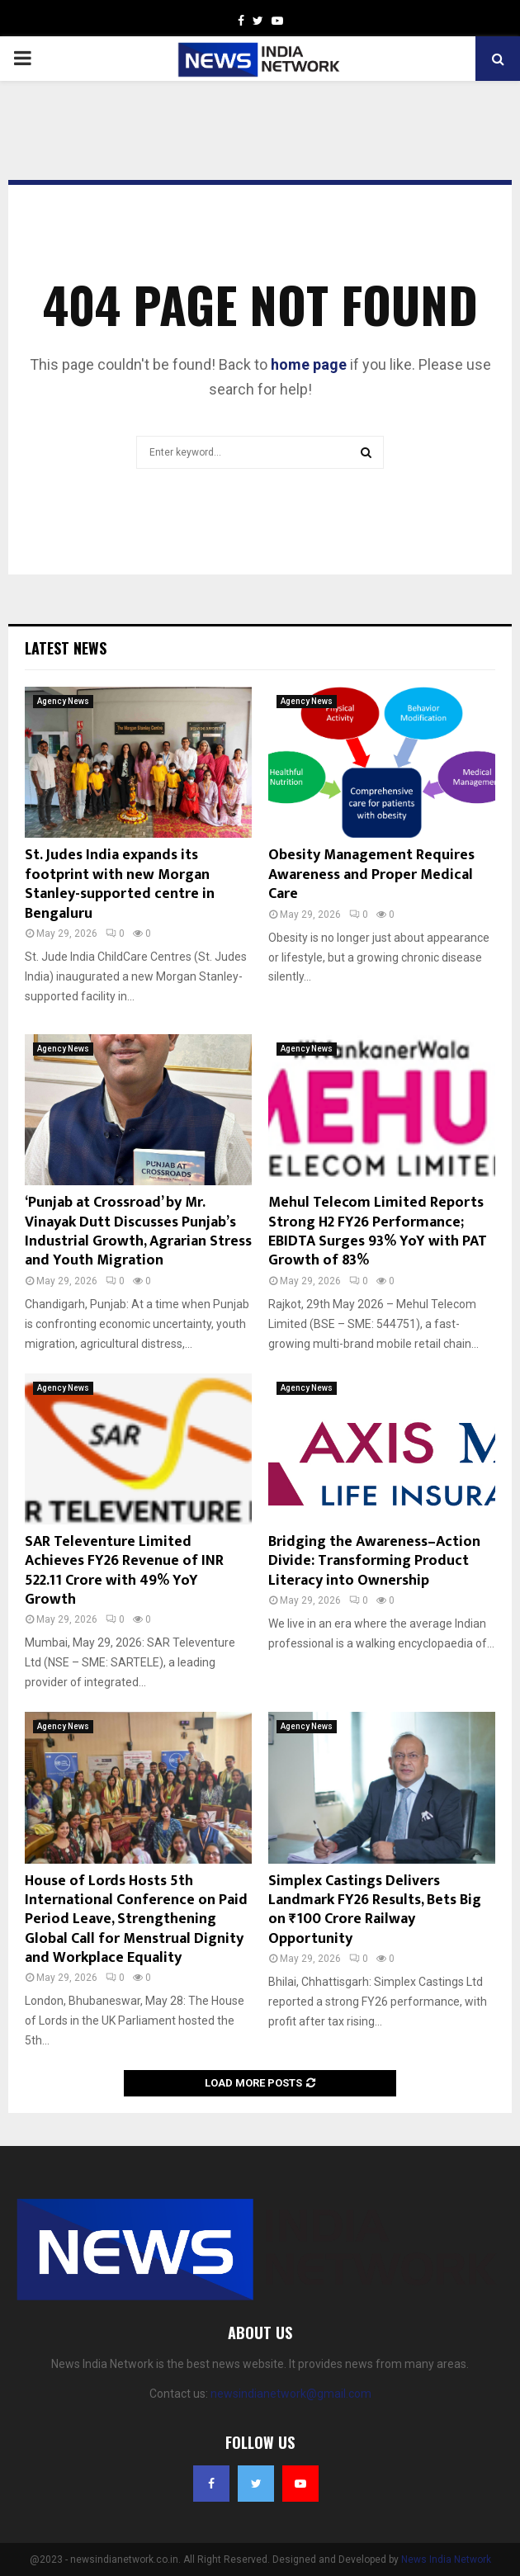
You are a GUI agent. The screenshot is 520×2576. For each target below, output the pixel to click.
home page (309, 364)
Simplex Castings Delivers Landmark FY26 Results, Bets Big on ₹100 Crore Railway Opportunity (374, 1910)
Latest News (65, 648)
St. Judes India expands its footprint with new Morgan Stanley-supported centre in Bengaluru (120, 884)
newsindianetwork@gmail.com (290, 2393)
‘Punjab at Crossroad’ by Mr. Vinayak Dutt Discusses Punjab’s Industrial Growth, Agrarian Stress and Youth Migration (138, 1231)
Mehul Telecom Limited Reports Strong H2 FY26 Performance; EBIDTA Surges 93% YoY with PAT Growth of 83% (377, 1231)
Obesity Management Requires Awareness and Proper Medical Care (371, 874)
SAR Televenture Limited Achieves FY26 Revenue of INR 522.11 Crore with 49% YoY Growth (124, 1570)
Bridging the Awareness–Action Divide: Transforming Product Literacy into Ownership (374, 1561)
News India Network (446, 2559)
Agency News (63, 701)
